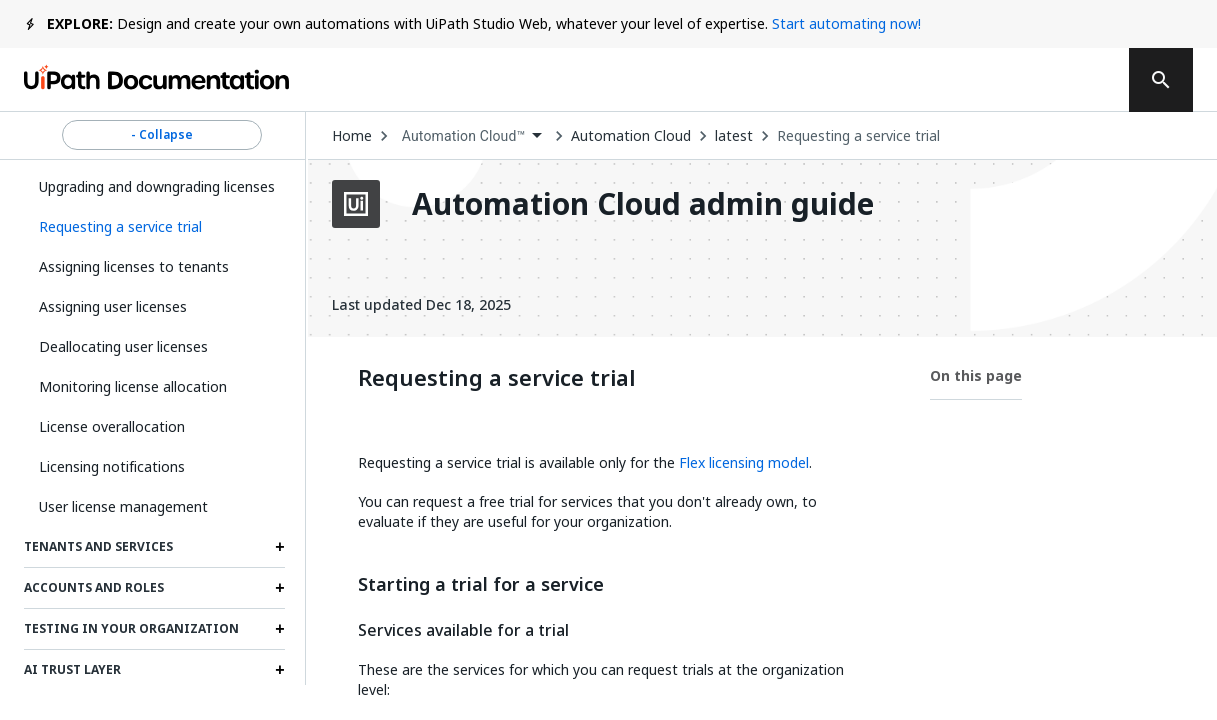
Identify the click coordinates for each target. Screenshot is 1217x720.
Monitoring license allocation (133, 386)
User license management (123, 506)
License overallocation (112, 426)
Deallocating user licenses (123, 346)
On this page (976, 375)
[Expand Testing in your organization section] (280, 629)
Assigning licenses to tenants (134, 266)
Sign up (1058, 80)
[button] (154, 227)
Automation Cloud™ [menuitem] (464, 136)
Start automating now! (846, 23)
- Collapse (162, 135)
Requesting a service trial (858, 136)
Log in (958, 80)
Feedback (694, 80)
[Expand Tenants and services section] (280, 547)
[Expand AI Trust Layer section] (280, 670)
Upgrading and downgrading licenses (157, 186)
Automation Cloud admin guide (643, 204)
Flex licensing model (744, 462)
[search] (1161, 80)
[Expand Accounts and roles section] (280, 588)
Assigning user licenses (113, 306)
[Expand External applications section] (280, 711)
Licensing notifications (112, 466)
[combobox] (472, 136)
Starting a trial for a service (481, 585)
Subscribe (836, 80)
